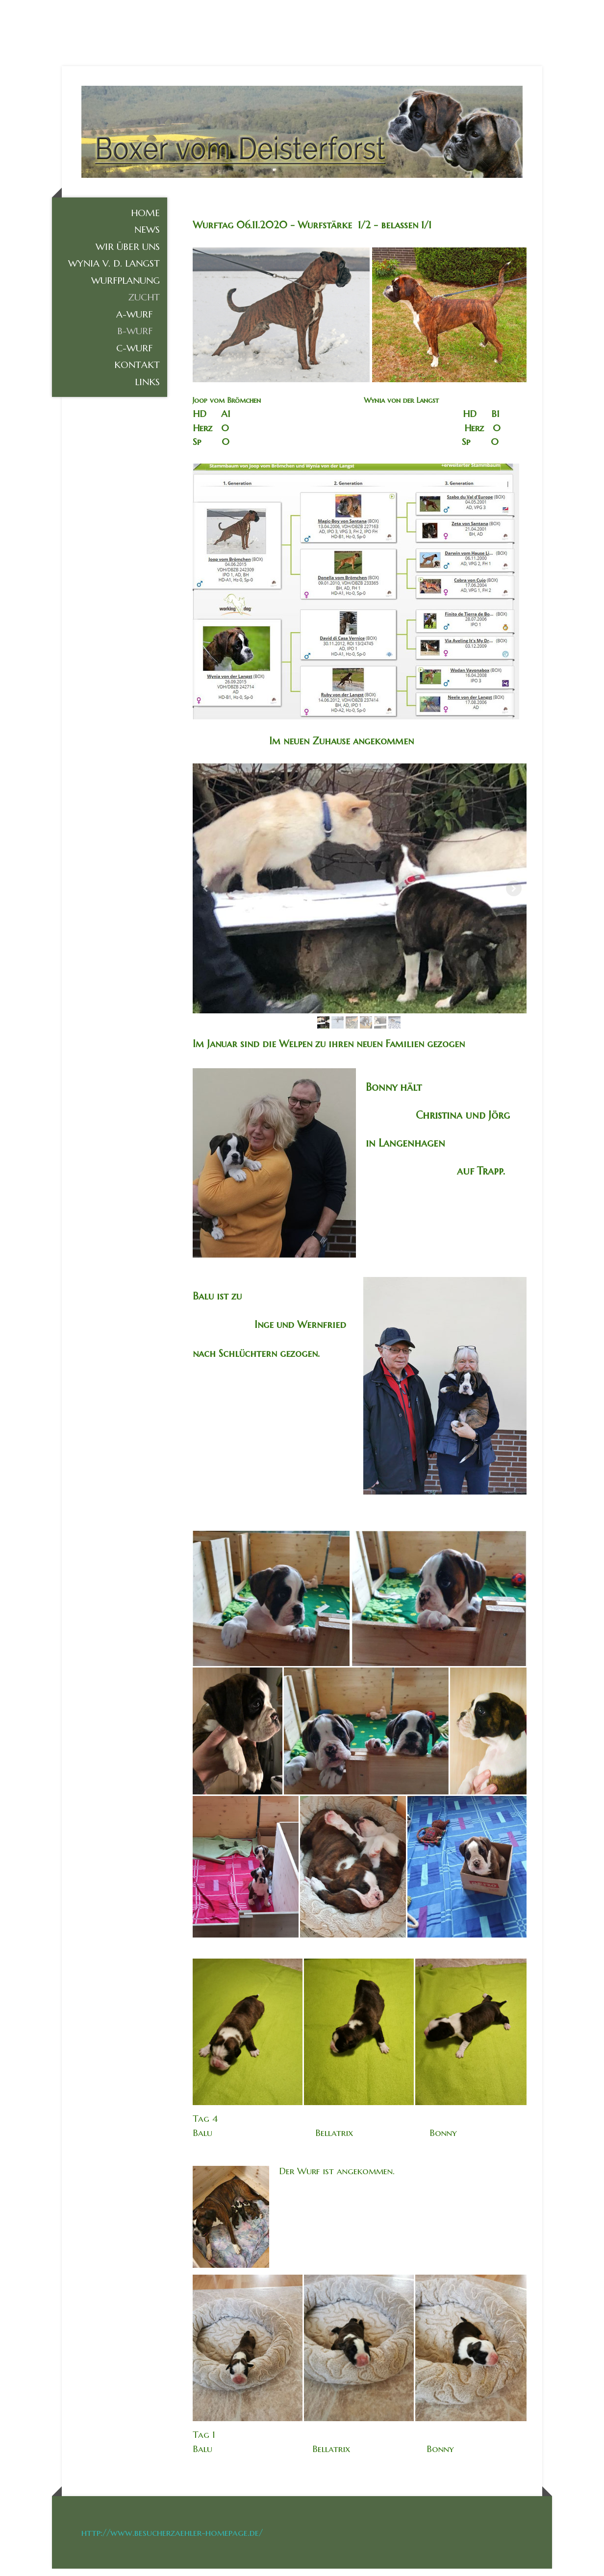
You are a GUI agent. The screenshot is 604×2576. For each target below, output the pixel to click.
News (147, 237)
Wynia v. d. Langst (114, 270)
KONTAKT (137, 372)
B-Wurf (134, 338)
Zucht (144, 304)
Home (145, 220)
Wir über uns (128, 254)
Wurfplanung (125, 288)
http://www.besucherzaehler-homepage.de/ (172, 2540)
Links (147, 389)
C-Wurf (134, 355)
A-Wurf (134, 321)
